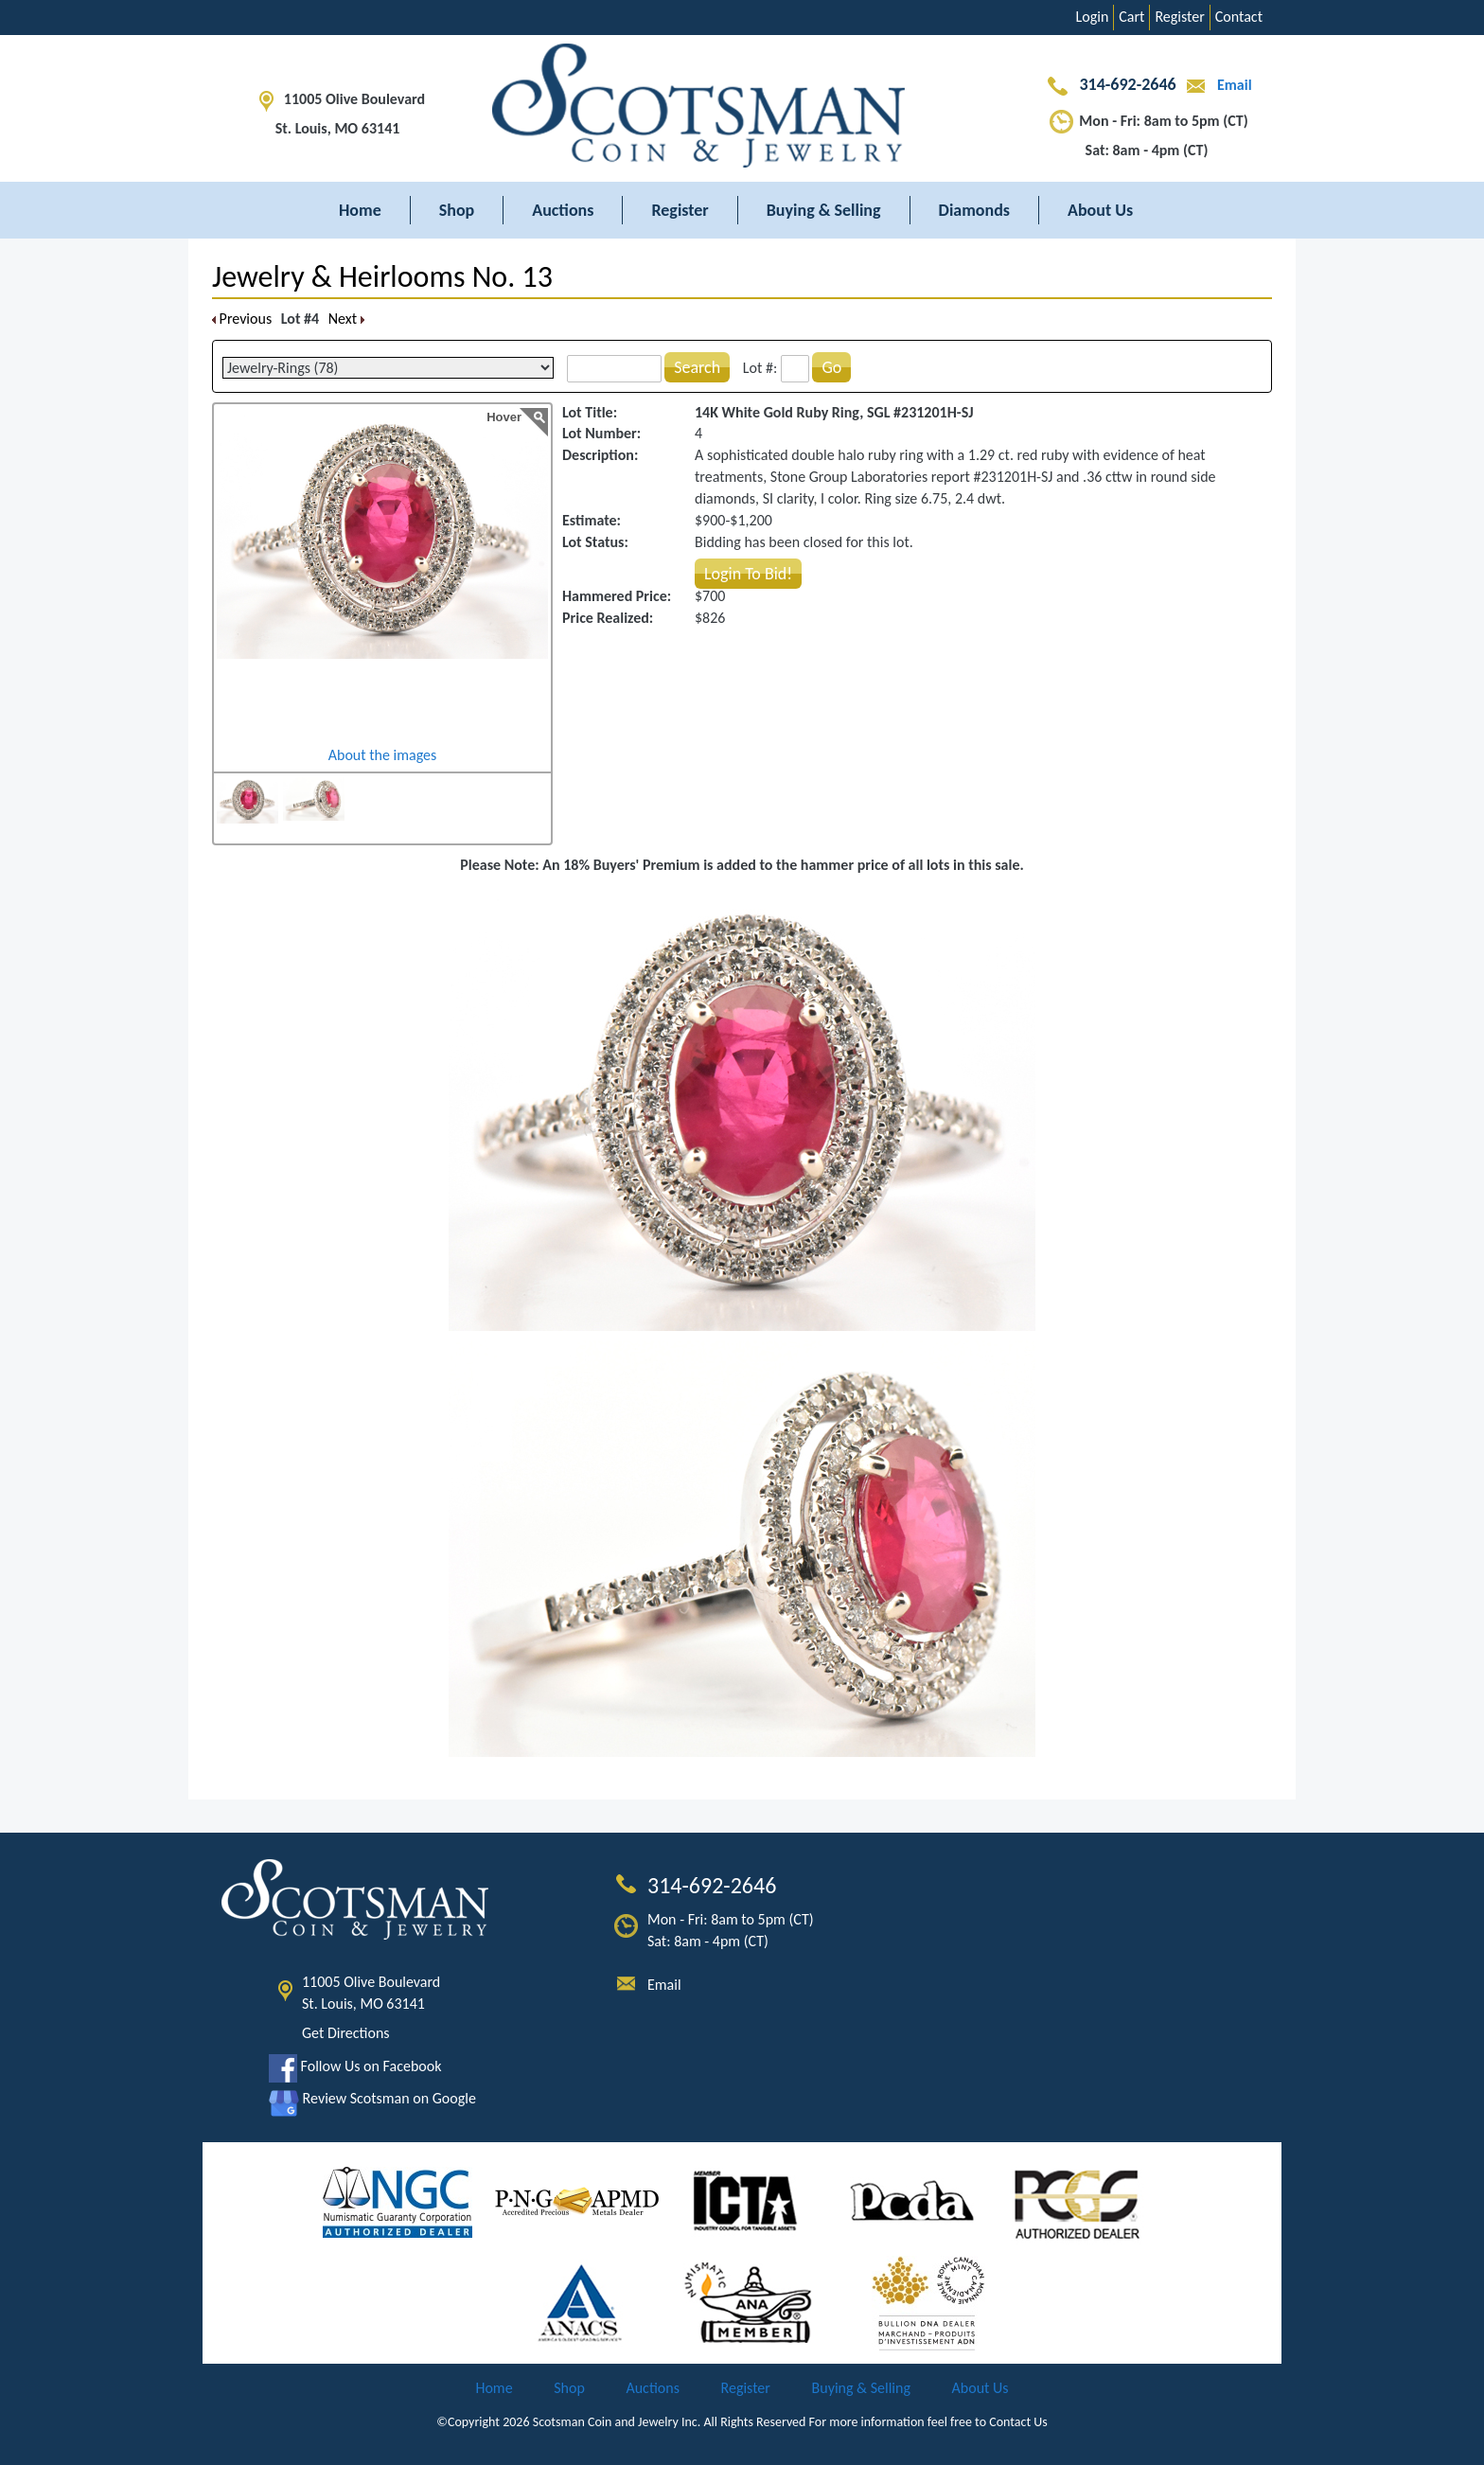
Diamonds (974, 210)
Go (831, 367)
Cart (1131, 17)
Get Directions (346, 2033)
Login (1092, 17)
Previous (242, 319)
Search (697, 367)
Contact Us (1018, 2422)
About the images (382, 755)
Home (360, 210)
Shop (457, 210)
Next (346, 319)
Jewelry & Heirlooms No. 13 (382, 276)
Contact (1239, 17)
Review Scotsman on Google (372, 2098)
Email (1215, 85)
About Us (1100, 210)
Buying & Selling (824, 210)
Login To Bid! (748, 573)
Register (1179, 17)
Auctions (562, 210)
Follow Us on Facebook (355, 2066)
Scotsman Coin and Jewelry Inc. (617, 2422)
